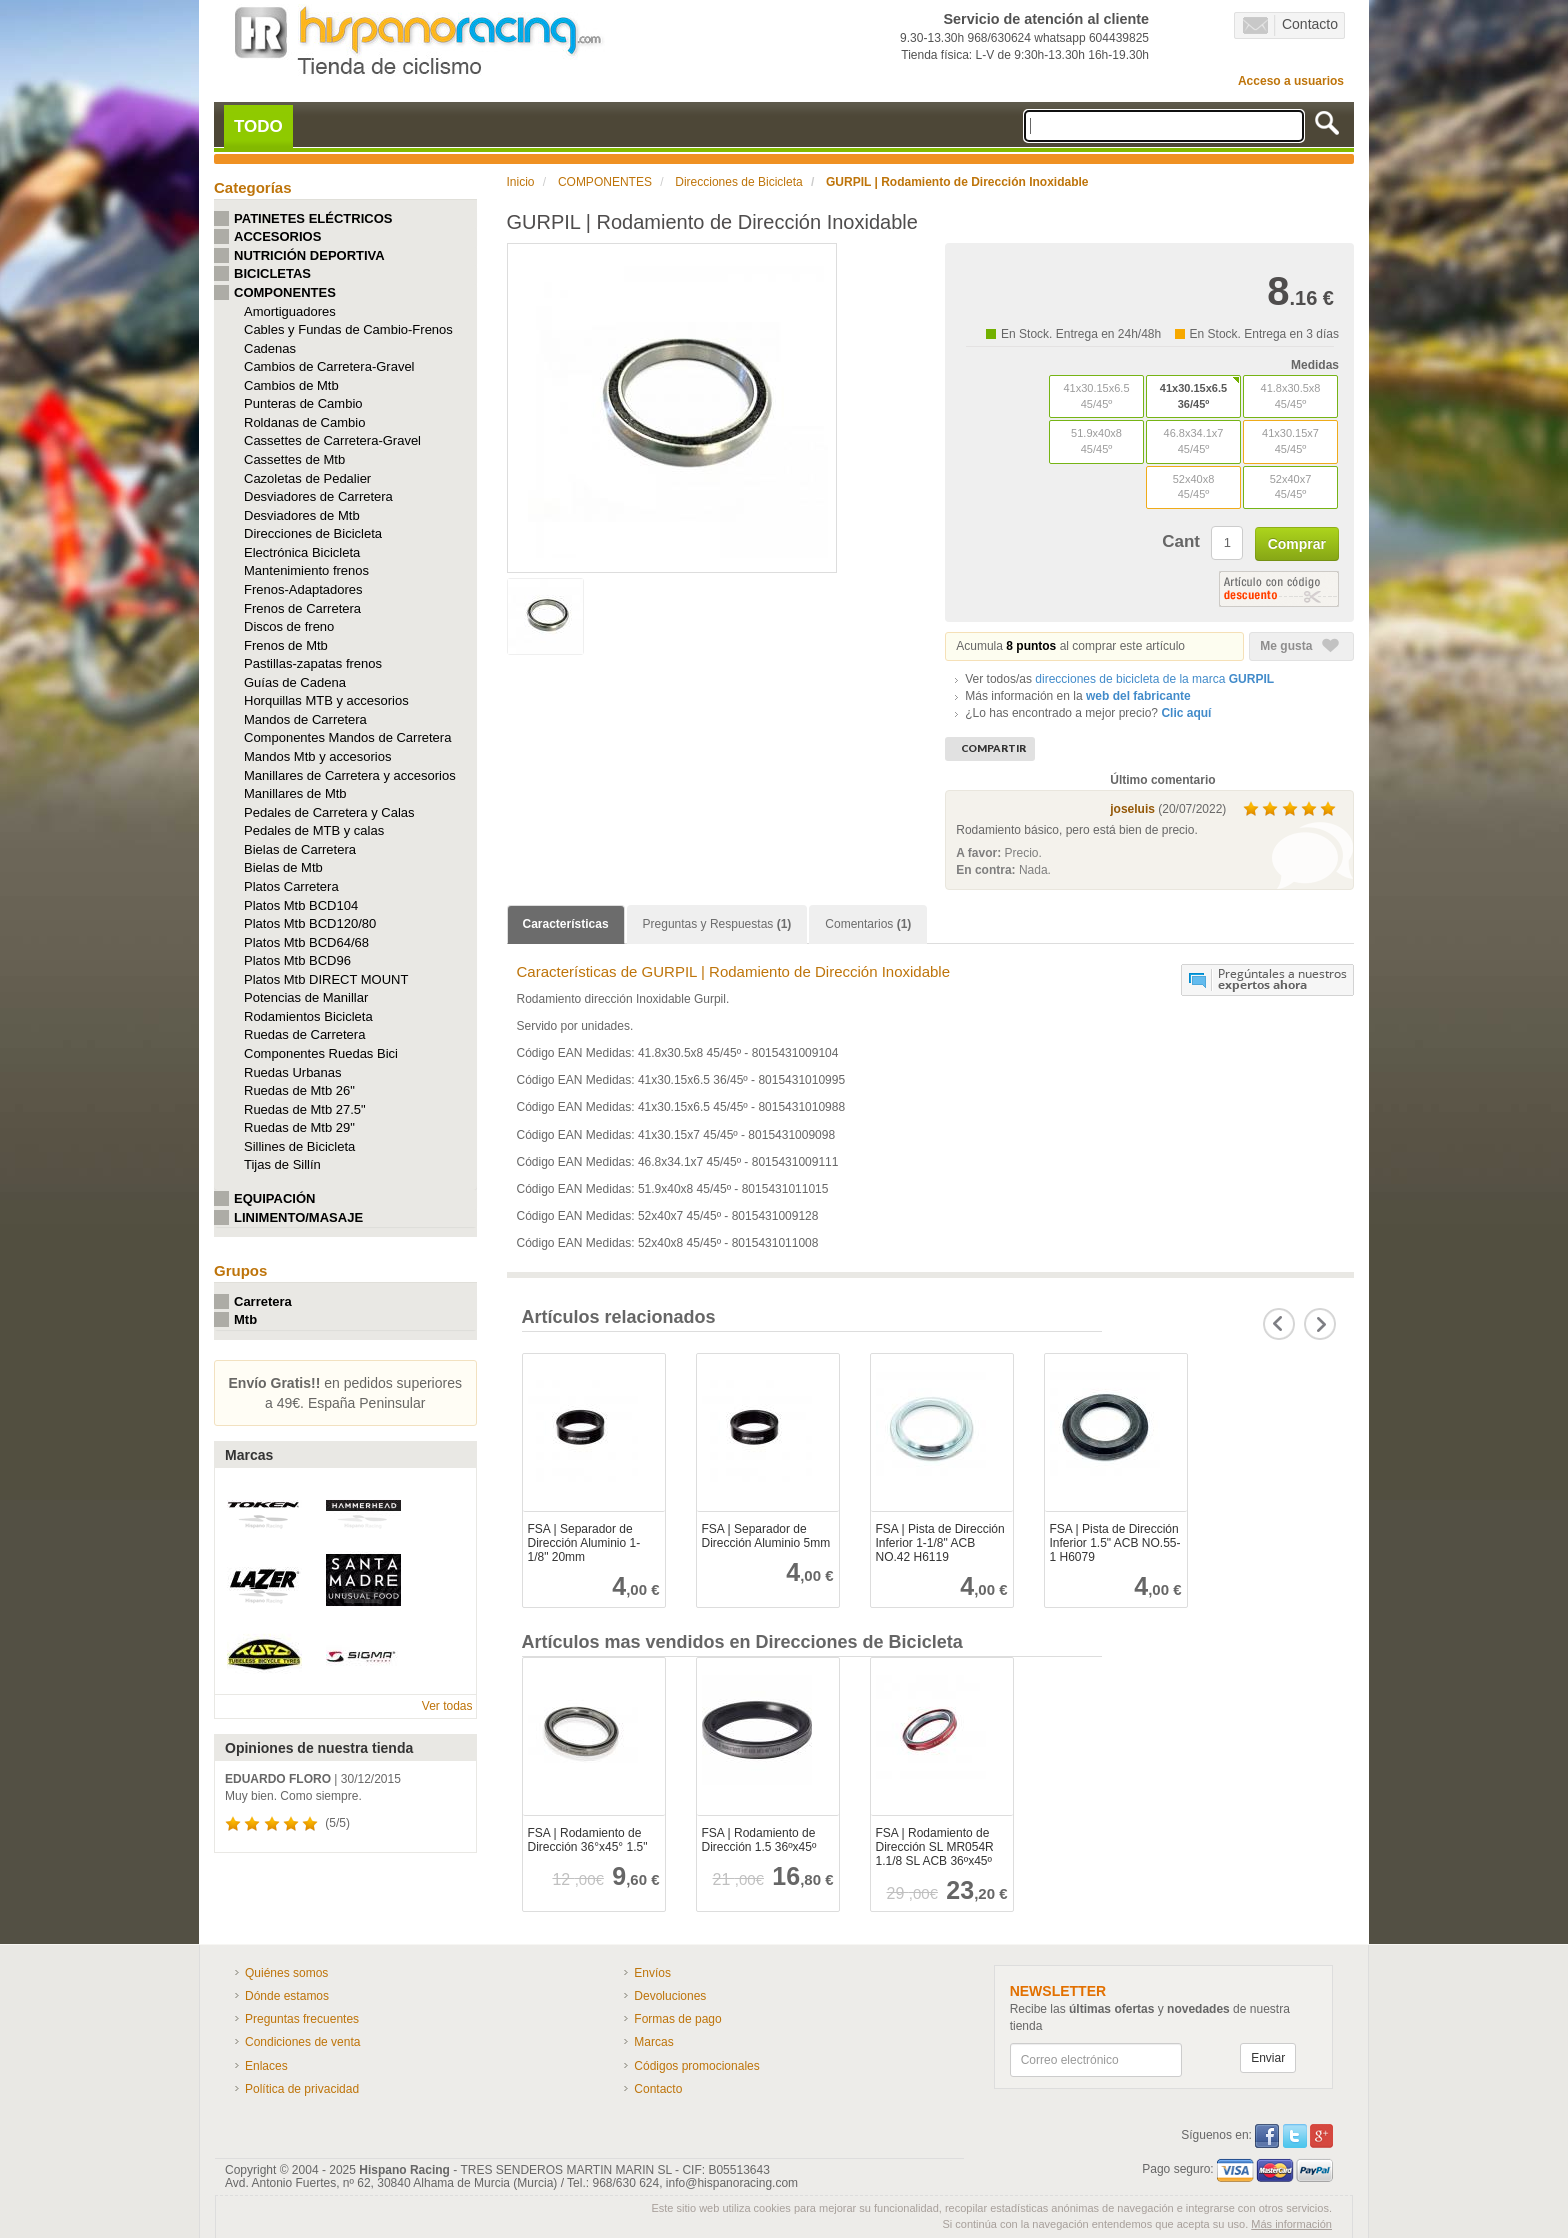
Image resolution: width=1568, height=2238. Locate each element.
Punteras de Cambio (303, 403)
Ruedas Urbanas (293, 1072)
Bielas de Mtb (283, 867)
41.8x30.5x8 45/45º (1291, 396)
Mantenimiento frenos (306, 570)
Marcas (653, 2042)
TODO (258, 126)
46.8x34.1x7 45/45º (1194, 441)
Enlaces (266, 2066)
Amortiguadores (290, 311)
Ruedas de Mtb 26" (299, 1090)
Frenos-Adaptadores (303, 589)
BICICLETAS (272, 273)
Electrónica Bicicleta (302, 552)
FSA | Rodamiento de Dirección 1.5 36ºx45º (759, 1840)
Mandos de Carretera (305, 719)
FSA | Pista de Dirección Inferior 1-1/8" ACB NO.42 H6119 (940, 1543)
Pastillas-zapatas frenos (313, 663)
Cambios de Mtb (291, 385)
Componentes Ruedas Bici (321, 1053)
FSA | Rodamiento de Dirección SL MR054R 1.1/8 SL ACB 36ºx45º (935, 1847)
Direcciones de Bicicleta (313, 533)
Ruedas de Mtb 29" (299, 1127)
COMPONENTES (285, 292)
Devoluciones (670, 1996)
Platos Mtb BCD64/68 (306, 942)
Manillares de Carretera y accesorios (350, 775)
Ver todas (447, 1706)
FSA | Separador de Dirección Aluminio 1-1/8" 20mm (584, 1543)
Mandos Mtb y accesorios (317, 756)
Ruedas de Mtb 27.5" (305, 1109)
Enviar (1268, 2058)
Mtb (245, 1319)
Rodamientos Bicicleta (308, 1016)
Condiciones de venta (302, 2042)
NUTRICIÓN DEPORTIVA (309, 255)
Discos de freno (289, 626)
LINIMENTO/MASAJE (298, 1217)
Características (566, 924)
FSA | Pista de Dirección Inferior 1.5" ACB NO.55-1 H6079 (1115, 1543)
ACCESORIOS (277, 236)
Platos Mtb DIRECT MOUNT (326, 979)
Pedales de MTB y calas (314, 830)
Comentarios (868, 924)
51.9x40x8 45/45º (1096, 441)
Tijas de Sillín (282, 1164)
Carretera (263, 1301)
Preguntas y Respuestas (717, 924)
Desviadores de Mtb (302, 515)
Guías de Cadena (295, 682)
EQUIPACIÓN (274, 1198)
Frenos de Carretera (302, 608)
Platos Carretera (291, 886)
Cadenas (270, 348)
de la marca (1154, 679)
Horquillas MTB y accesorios (326, 700)
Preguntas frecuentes (302, 2019)
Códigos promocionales (696, 2066)
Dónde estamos (287, 1996)
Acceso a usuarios (1291, 81)
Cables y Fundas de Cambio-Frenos (348, 329)
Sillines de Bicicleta (299, 1146)
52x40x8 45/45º (1194, 487)
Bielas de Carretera (300, 849)
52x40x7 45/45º (1291, 487)
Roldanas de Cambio (304, 422)
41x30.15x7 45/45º (1290, 441)
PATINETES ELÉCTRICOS (313, 218)
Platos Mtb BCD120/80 (310, 923)
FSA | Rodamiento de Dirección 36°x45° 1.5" (588, 1840)
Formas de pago (677, 2019)
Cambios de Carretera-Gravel (329, 366)
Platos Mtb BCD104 (301, 905)
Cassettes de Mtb (294, 459)
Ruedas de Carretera (304, 1034)
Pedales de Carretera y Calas (329, 812)
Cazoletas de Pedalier (307, 478)
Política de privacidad (302, 2089)
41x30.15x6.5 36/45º (1193, 396)
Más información (1291, 2224)
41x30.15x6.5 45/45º (1096, 396)
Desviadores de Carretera (318, 496)
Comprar (1297, 544)
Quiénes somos (286, 1973)
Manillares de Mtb (295, 793)
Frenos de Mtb (286, 645)
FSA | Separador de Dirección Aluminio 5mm (766, 1536)
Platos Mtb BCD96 (297, 960)
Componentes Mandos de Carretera (347, 737)
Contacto (1290, 25)
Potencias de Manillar (306, 997)
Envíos (652, 1973)
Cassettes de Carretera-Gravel (332, 440)
